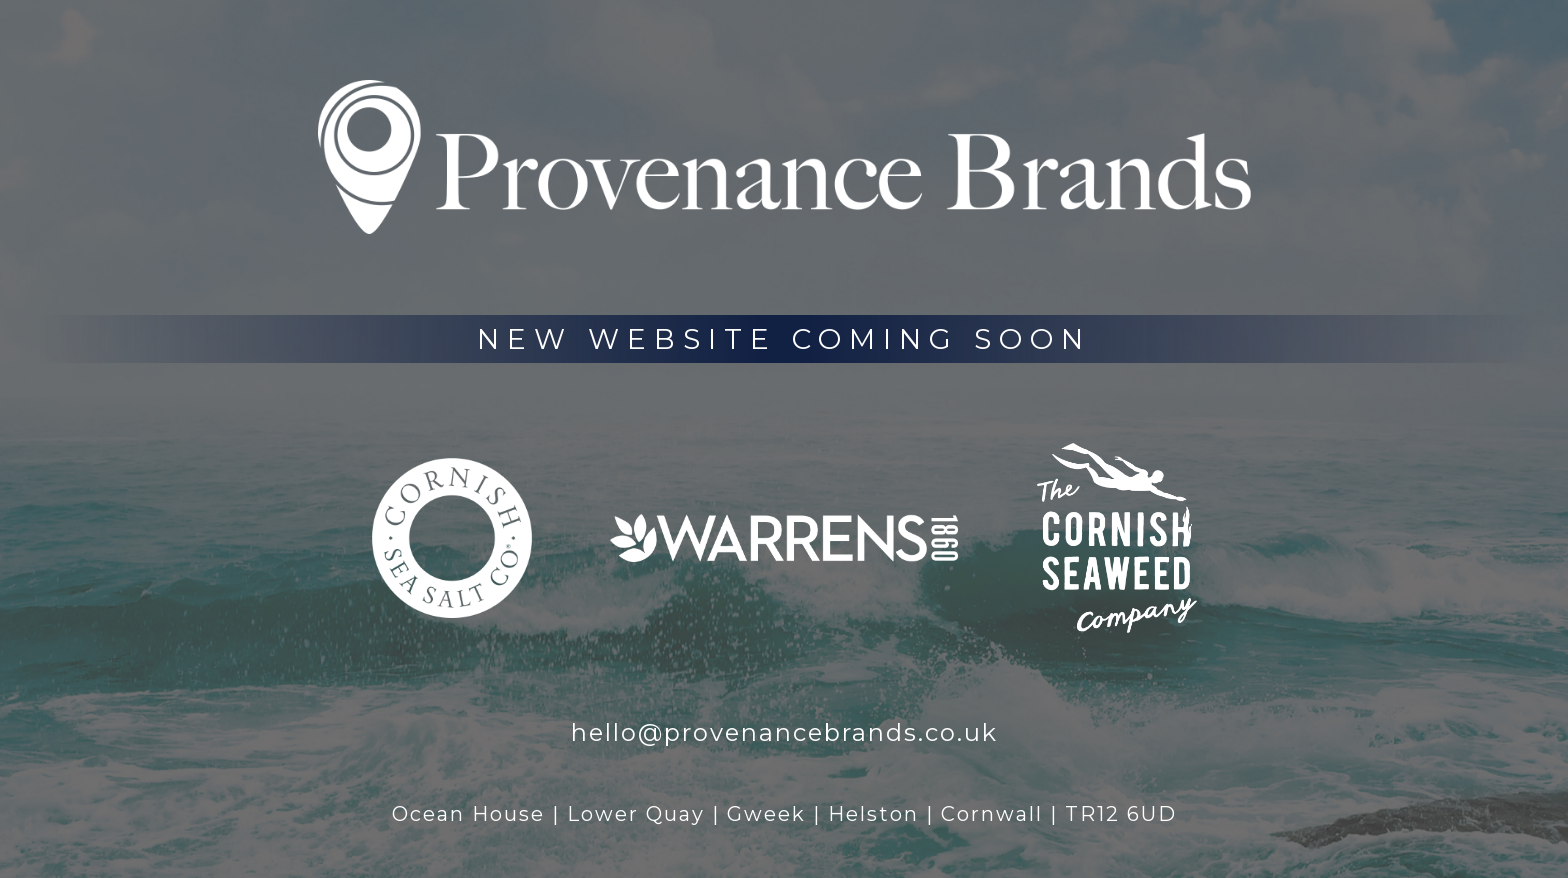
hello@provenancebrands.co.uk (784, 732)
